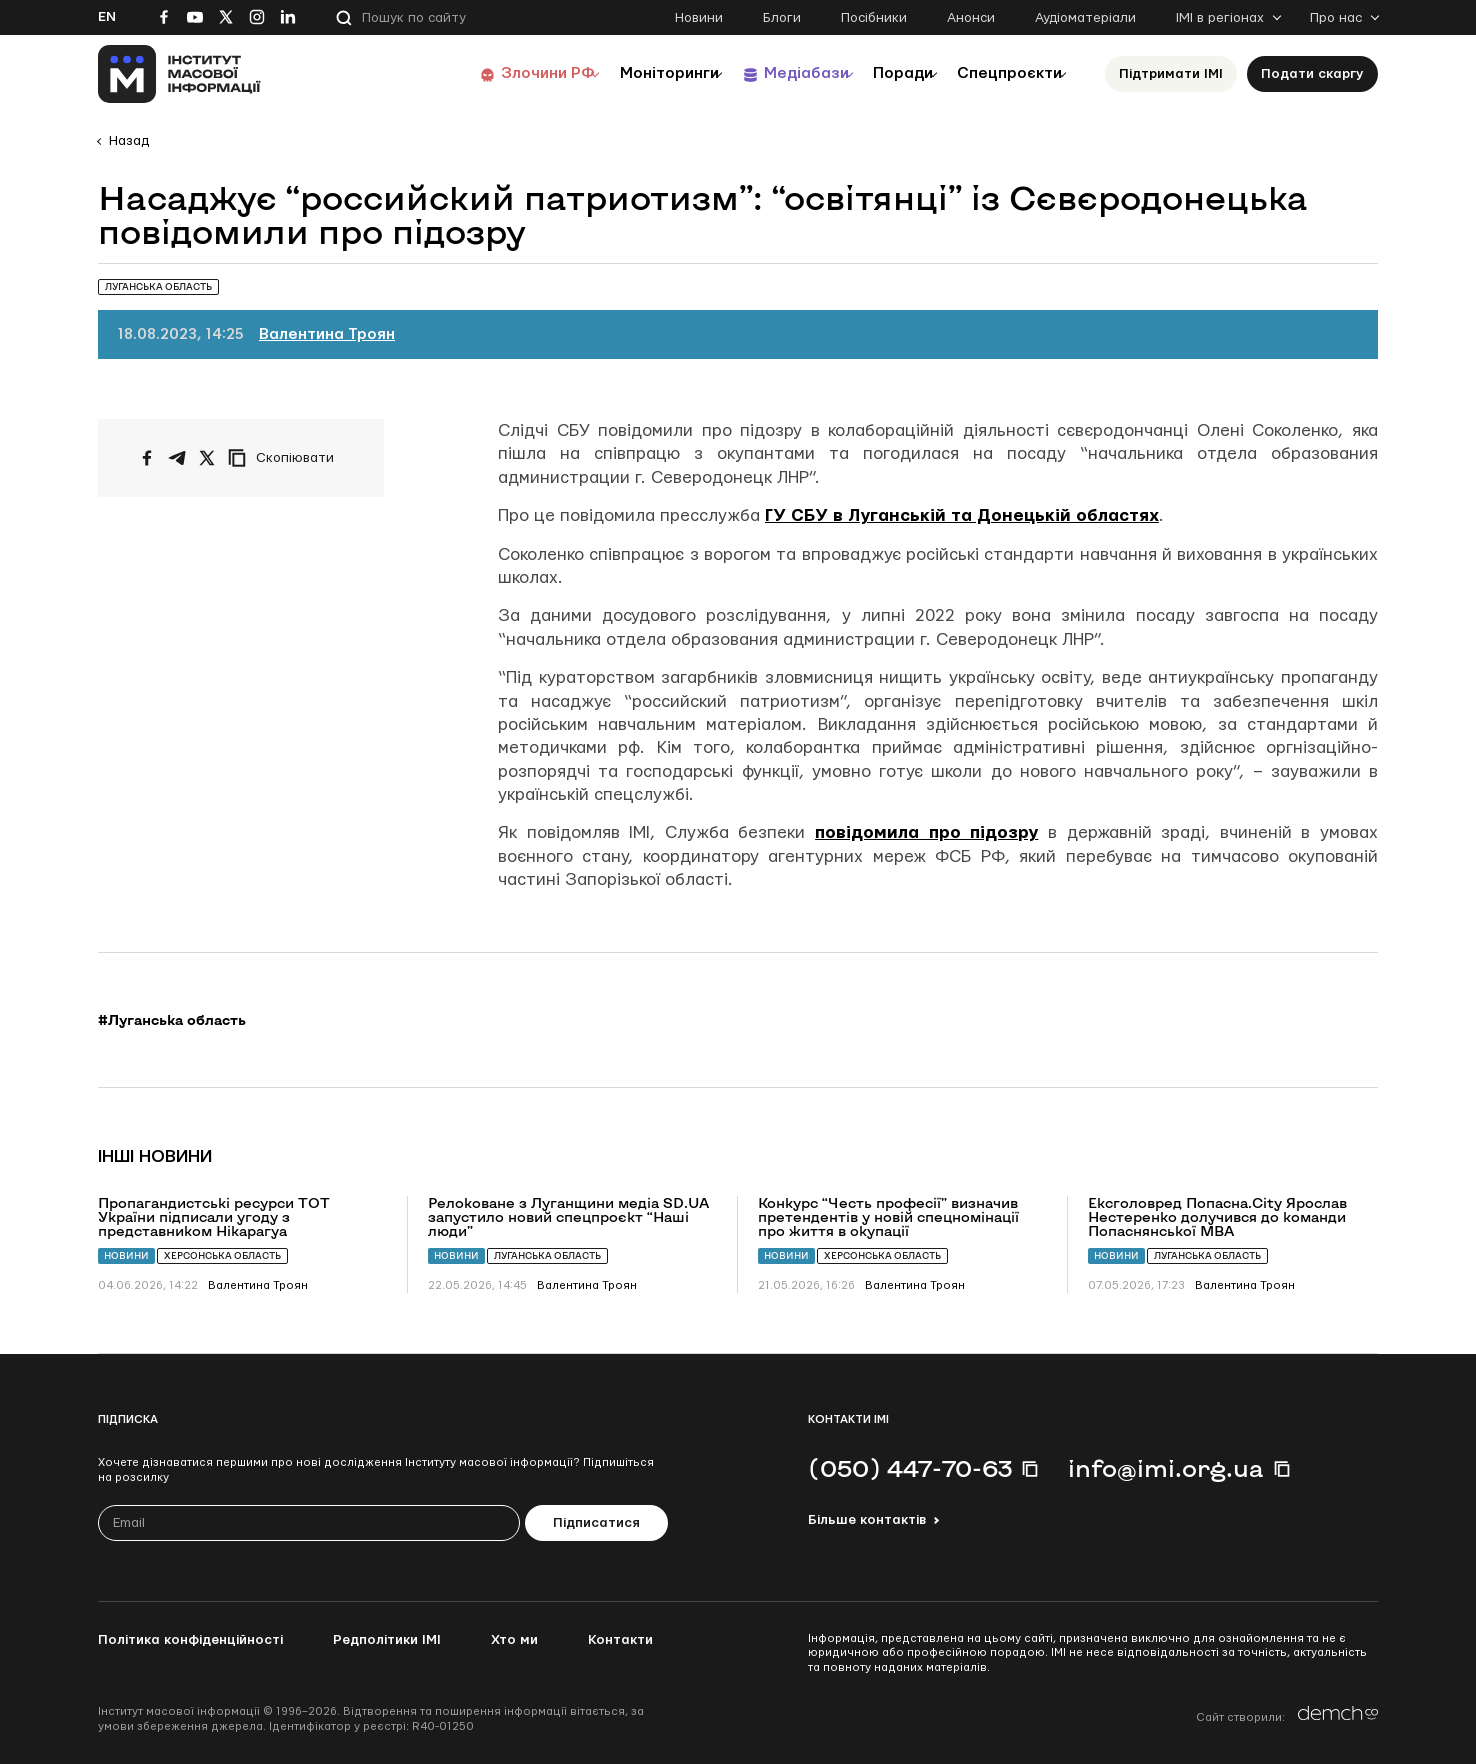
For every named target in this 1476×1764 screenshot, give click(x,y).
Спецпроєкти (1001, 73)
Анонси (971, 18)
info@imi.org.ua (1166, 1468)
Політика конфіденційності (190, 1640)
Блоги (782, 18)
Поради (879, 73)
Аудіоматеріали (1085, 18)
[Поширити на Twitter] (207, 458)
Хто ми (514, 1640)
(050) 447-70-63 (910, 1468)
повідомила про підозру (926, 832)
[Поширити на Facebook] (147, 458)
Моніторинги (617, 73)
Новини (699, 18)
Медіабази (767, 73)
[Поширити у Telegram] (177, 458)
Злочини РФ (483, 73)
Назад (129, 141)
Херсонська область (222, 1255)
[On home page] (179, 74)
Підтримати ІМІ (1171, 74)
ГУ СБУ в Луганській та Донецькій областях (962, 515)
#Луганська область (172, 1020)
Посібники (874, 18)
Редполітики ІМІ (387, 1640)
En (107, 17)
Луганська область (547, 1255)
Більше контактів (867, 1520)
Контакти (620, 1640)
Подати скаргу (1312, 74)
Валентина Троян (327, 334)
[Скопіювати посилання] (286, 458)
